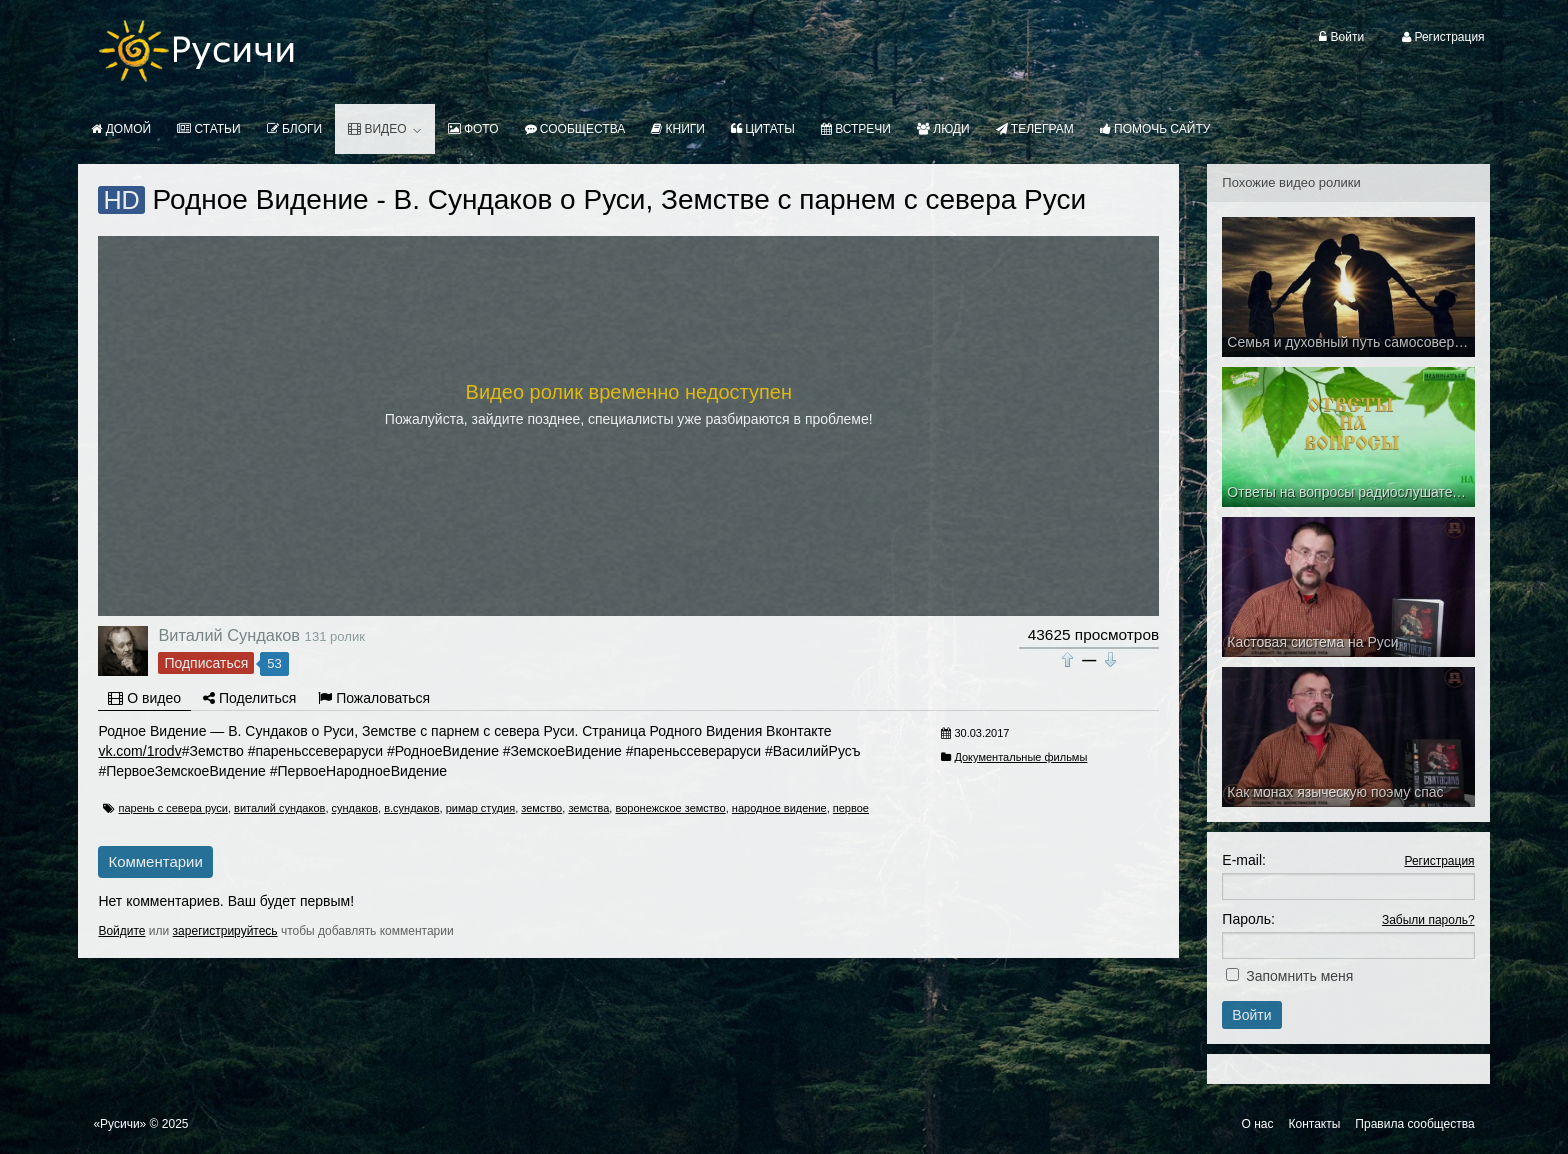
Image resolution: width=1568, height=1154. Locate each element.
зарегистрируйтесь (225, 931)
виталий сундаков (279, 808)
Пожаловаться (374, 698)
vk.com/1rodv (139, 751)
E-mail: (1244, 860)
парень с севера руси (173, 808)
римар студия (480, 808)
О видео (144, 698)
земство (541, 808)
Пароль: (1248, 919)
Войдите (121, 931)
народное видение (779, 808)
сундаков (355, 808)
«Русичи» (119, 1124)
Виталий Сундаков (229, 635)
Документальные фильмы (1020, 757)
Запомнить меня (1299, 976)
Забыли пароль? (1428, 920)
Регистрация (1439, 861)
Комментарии (155, 861)
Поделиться (249, 698)
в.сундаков (411, 808)
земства (588, 808)
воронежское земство (670, 808)
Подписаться (206, 663)
